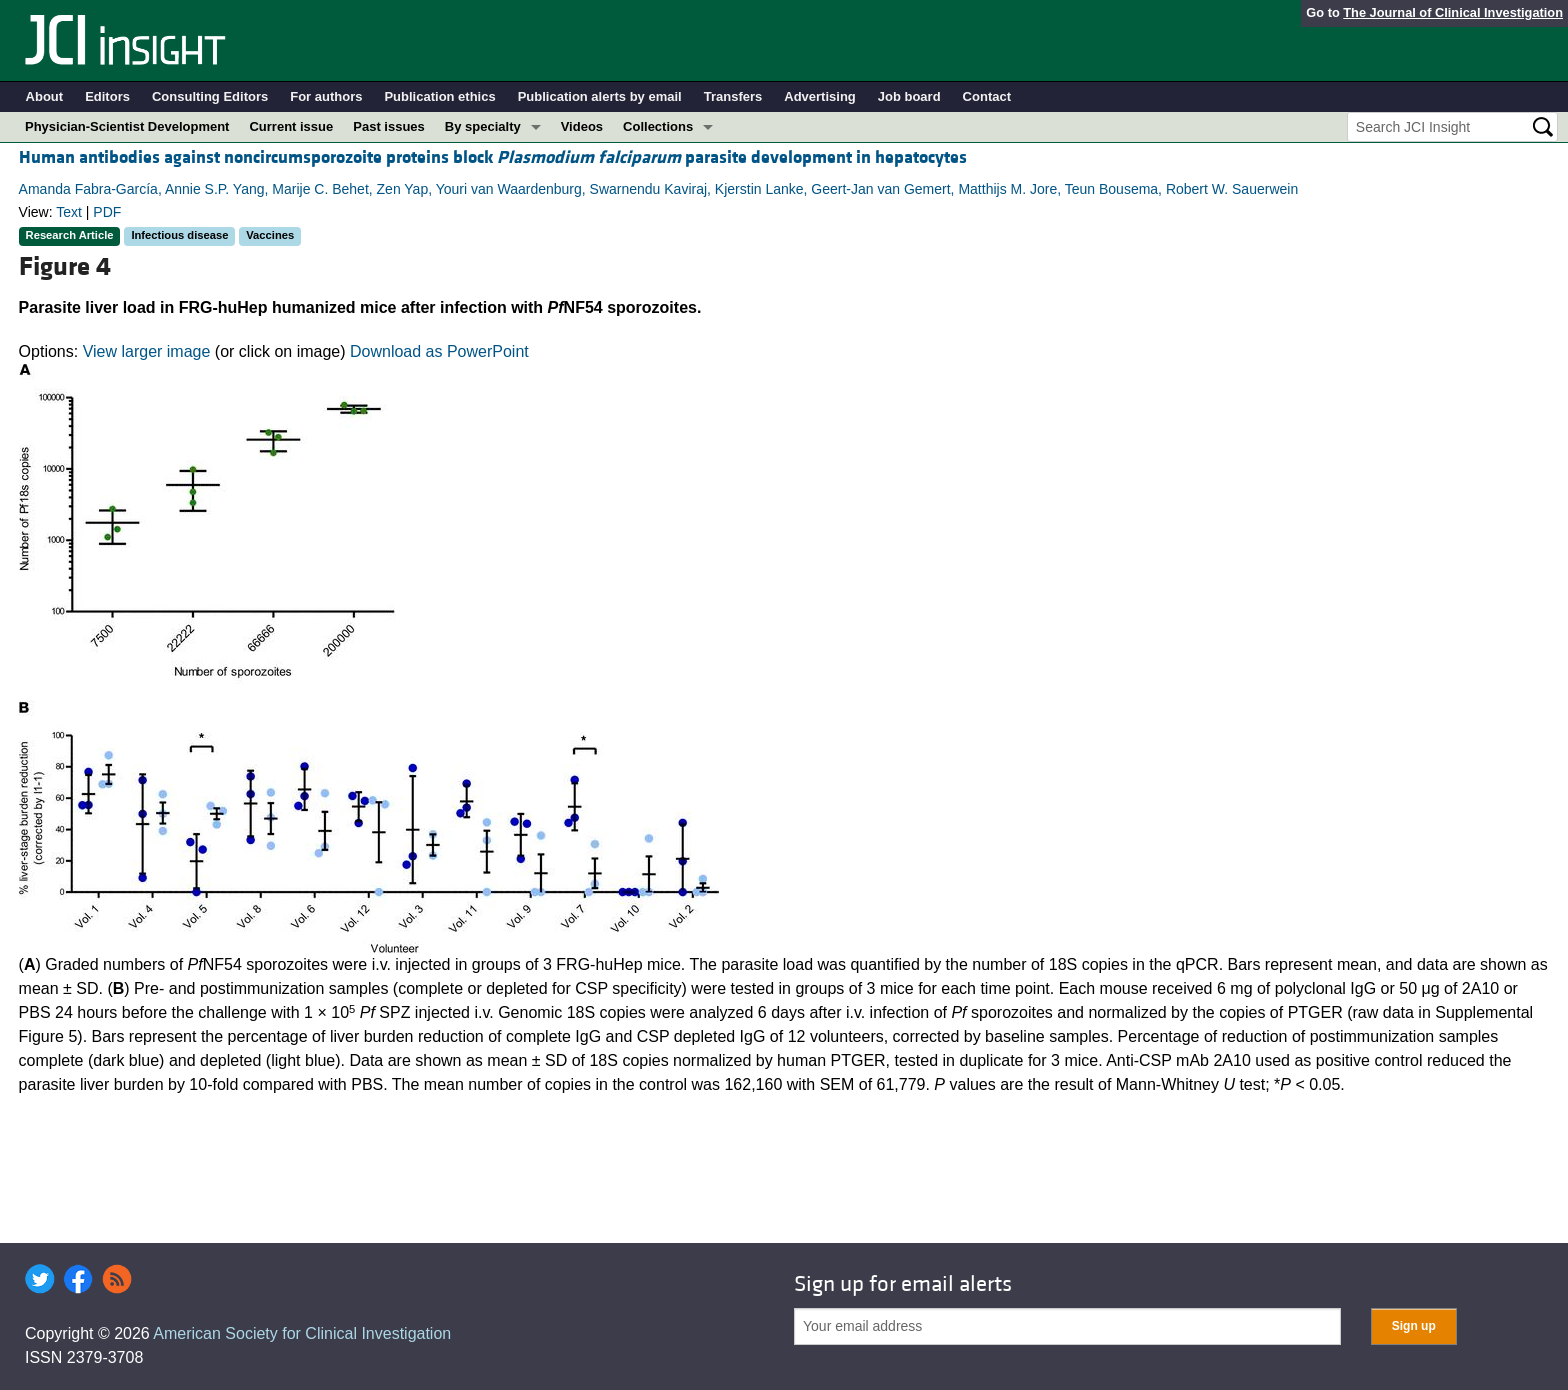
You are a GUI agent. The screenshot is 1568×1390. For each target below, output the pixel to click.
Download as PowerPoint (439, 351)
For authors (326, 96)
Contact (987, 96)
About (45, 96)
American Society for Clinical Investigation (302, 1333)
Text (69, 212)
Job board (909, 96)
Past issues (389, 126)
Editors (107, 96)
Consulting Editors (210, 96)
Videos (582, 126)
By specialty (483, 126)
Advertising (820, 96)
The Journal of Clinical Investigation (1453, 12)
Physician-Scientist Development (127, 126)
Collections (658, 126)
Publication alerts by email (600, 96)
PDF (107, 212)
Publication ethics (439, 96)
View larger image (147, 351)
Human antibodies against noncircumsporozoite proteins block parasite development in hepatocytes (493, 157)
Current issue (291, 126)
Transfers (733, 96)
